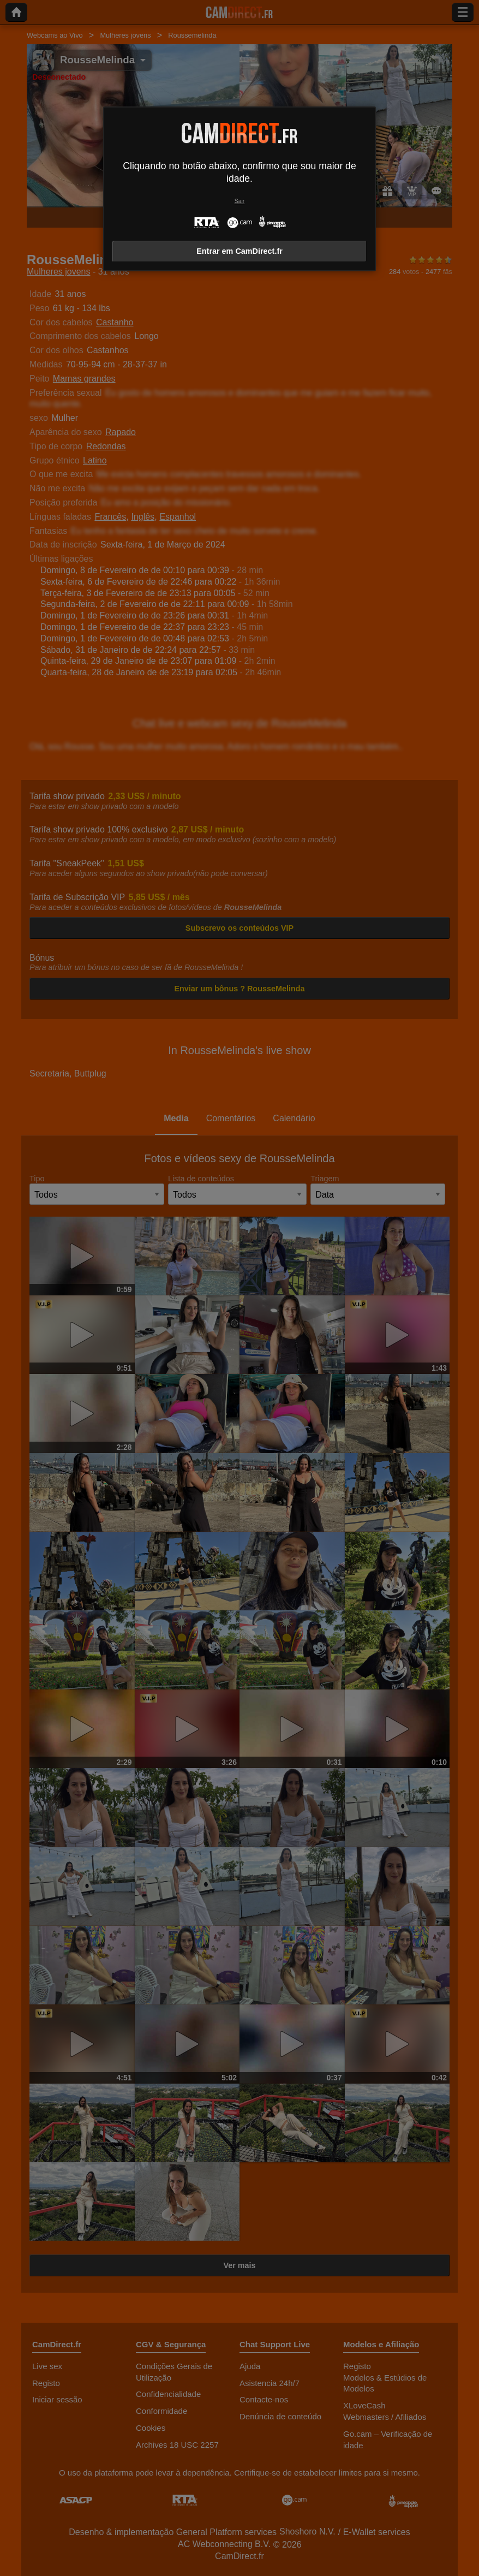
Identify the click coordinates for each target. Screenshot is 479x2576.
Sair (239, 201)
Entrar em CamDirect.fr (239, 251)
